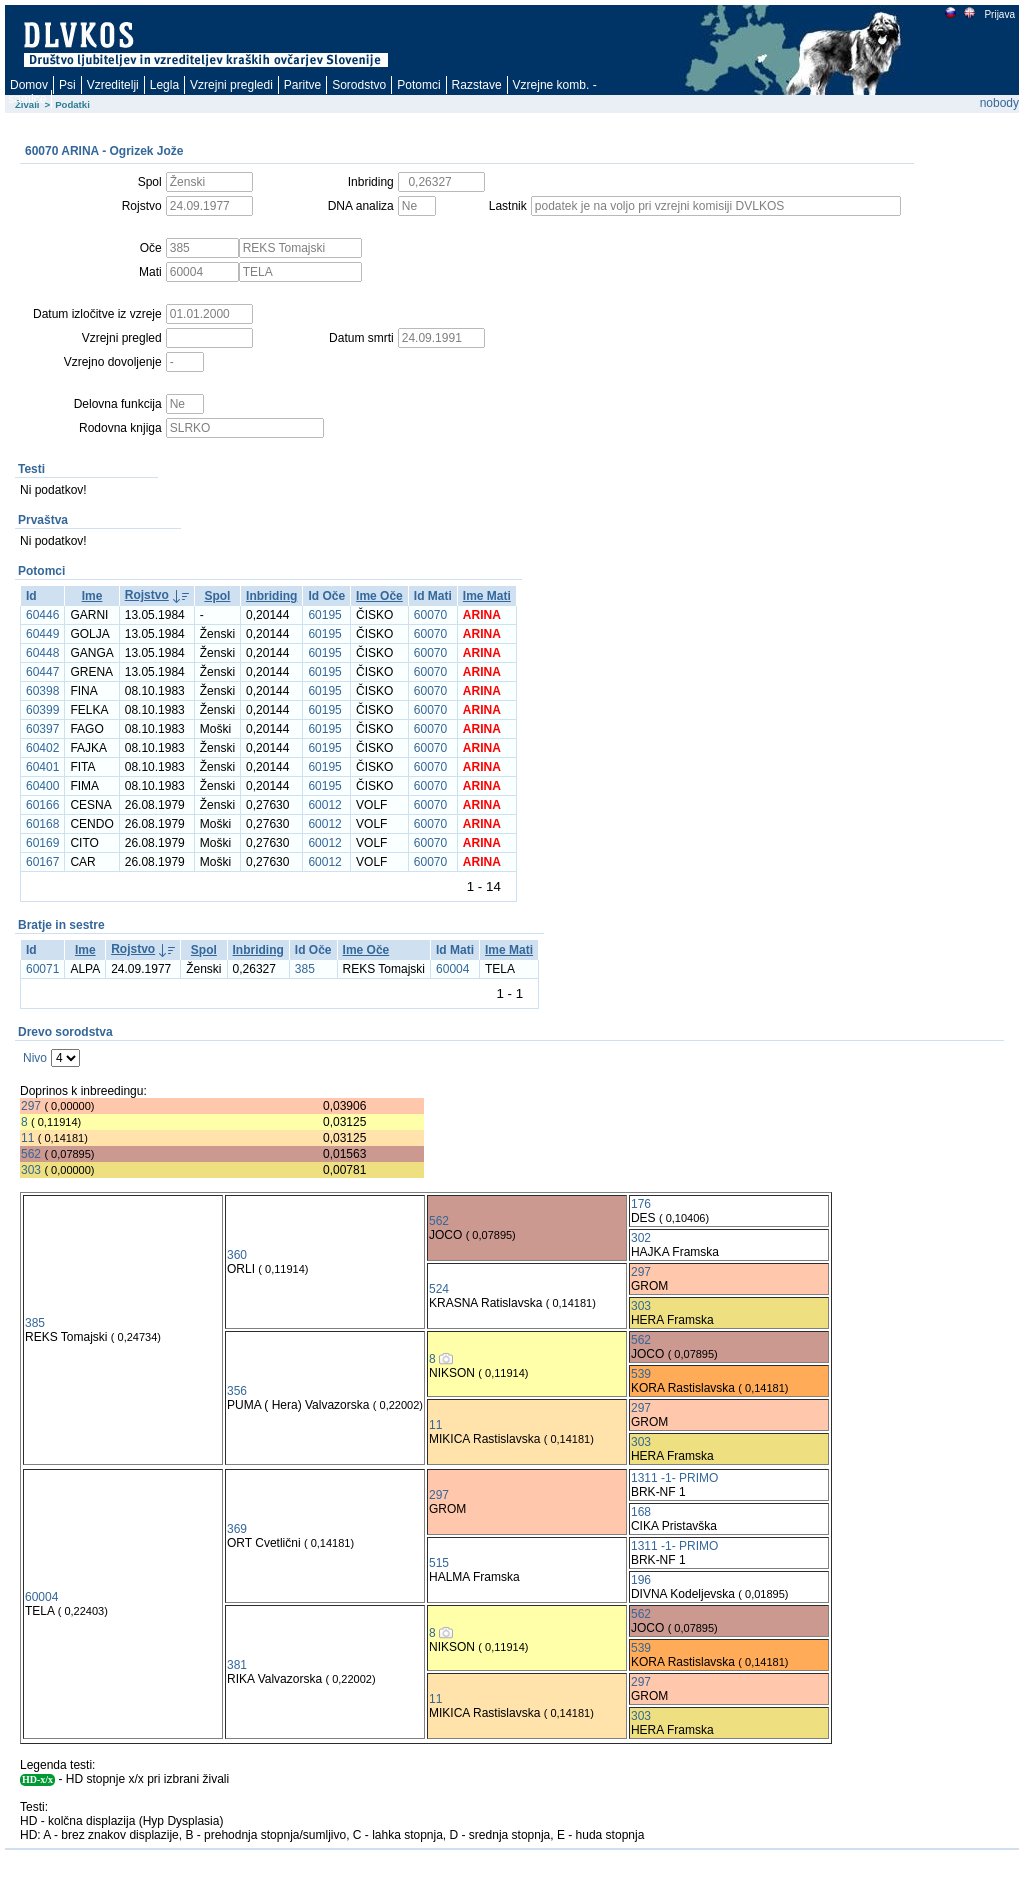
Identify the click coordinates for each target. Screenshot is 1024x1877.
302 (641, 1238)
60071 (42, 969)
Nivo (35, 1058)
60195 (324, 615)
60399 (42, 710)
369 (237, 1529)
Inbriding (271, 596)
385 (305, 969)
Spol (217, 596)
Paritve (302, 85)
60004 (452, 969)
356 (237, 1391)
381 (237, 1665)
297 (31, 1106)
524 (439, 1289)
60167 (42, 862)
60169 (42, 843)
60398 (42, 691)
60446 (42, 615)
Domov (29, 85)
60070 (430, 615)
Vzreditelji (113, 85)
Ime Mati (487, 596)
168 (641, 1512)
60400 (42, 786)
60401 (42, 767)
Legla (164, 85)
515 (439, 1563)
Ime (92, 596)
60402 (42, 748)
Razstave (477, 85)
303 (31, 1170)
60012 (324, 805)
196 (641, 1580)
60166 (42, 805)
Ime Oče (379, 596)
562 (31, 1154)
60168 (42, 824)
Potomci (418, 85)
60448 (42, 653)
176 (641, 1204)
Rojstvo (147, 595)
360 (237, 1255)
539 (641, 1374)
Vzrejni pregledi (231, 85)
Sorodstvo (359, 85)
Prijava (999, 14)
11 (27, 1138)
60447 (42, 672)
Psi (67, 85)
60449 (42, 634)
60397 (42, 729)
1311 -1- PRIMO (674, 1478)
